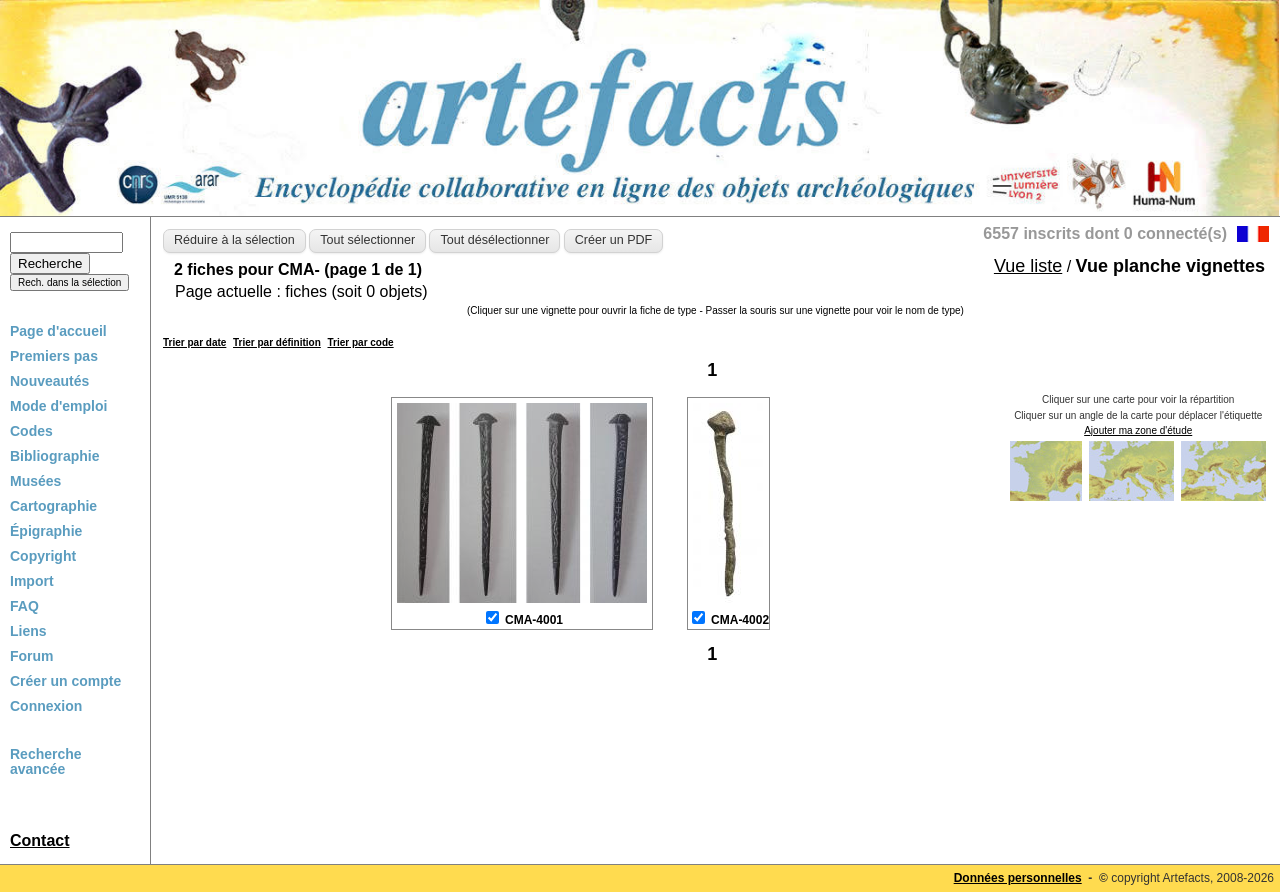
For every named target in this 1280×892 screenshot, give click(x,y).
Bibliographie (54, 456)
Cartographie (53, 506)
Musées (35, 481)
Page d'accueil (58, 331)
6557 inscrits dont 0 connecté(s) (1105, 233)
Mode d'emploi (58, 406)
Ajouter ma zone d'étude (1138, 430)
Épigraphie (46, 531)
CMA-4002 (740, 620)
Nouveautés (49, 381)
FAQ (24, 606)
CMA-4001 (534, 620)
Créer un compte (65, 681)
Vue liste (1028, 266)
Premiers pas (54, 356)
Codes (31, 431)
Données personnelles (1018, 878)
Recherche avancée (46, 762)
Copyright (43, 556)
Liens (28, 631)
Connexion (46, 706)
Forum (32, 656)
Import (32, 581)
